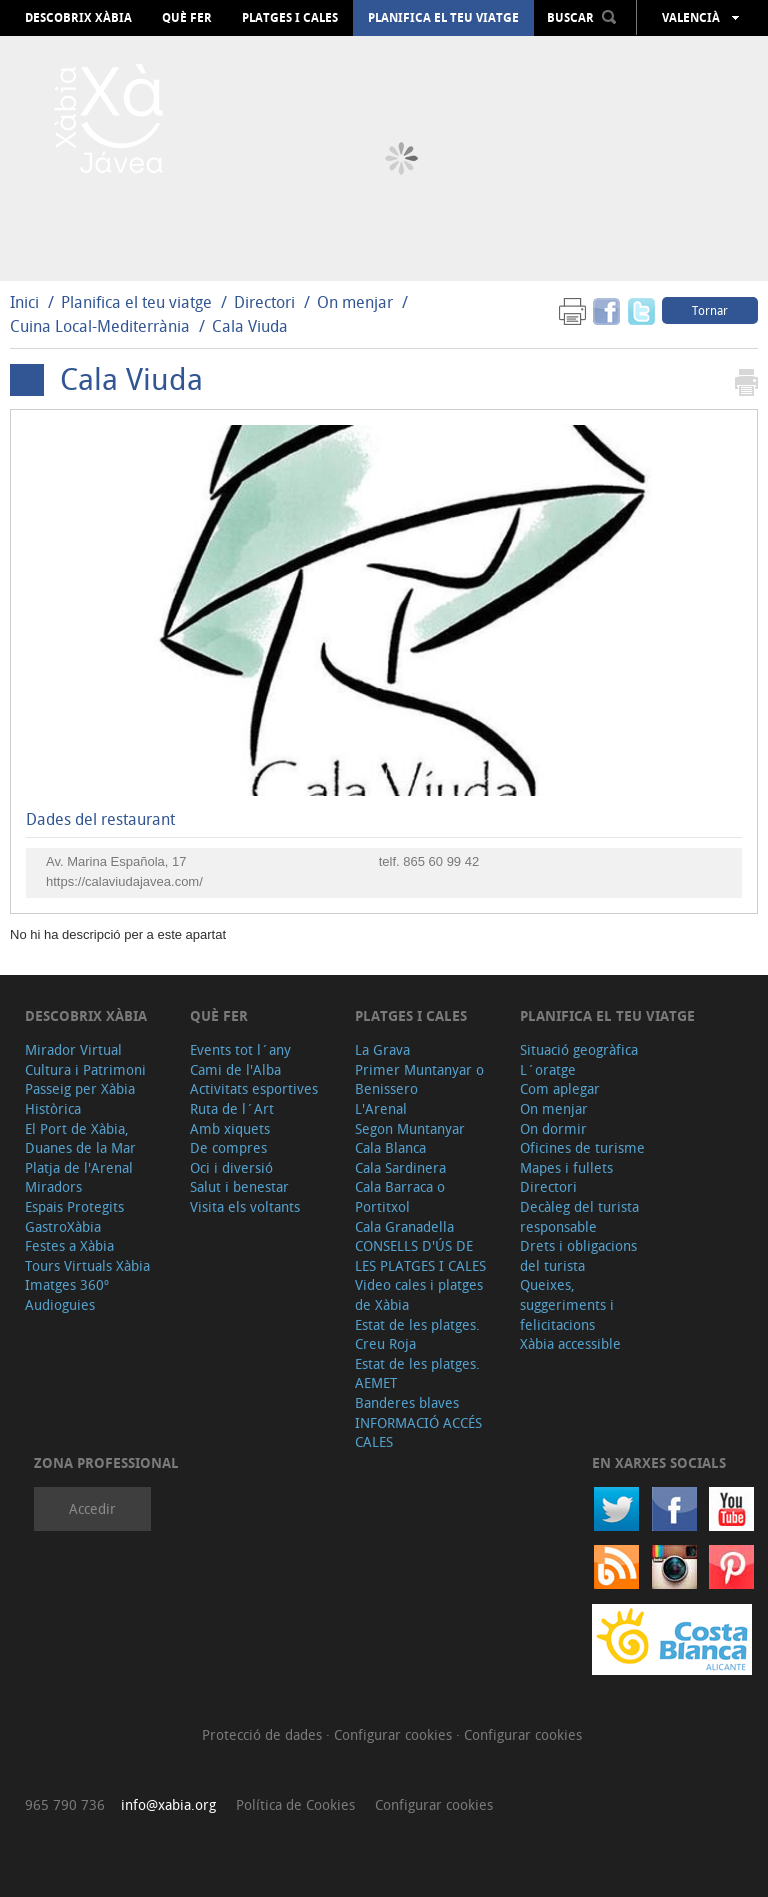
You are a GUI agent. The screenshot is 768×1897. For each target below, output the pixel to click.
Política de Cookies (295, 1804)
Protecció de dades (264, 1734)
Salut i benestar (239, 1186)
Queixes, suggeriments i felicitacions (567, 1304)
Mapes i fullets (566, 1167)
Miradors (53, 1186)
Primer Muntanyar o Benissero (419, 1079)
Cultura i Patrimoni (85, 1069)
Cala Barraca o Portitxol (400, 1196)
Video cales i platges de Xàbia (419, 1294)
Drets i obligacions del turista (578, 1255)
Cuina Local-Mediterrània (100, 326)
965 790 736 (65, 1804)
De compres (228, 1147)
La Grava (382, 1049)
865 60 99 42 (441, 861)
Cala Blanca (390, 1147)
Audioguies (60, 1304)
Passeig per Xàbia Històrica (80, 1098)
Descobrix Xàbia (78, 18)
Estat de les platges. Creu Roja (417, 1334)
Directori (266, 302)
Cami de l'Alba (235, 1069)
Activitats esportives (254, 1088)
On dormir (553, 1128)
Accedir (92, 1508)
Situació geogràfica (579, 1049)
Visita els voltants (245, 1206)
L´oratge (548, 1069)
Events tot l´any (240, 1049)
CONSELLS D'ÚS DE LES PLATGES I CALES (420, 1255)
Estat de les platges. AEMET (417, 1373)
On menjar (355, 302)
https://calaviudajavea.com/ (124, 881)
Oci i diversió (231, 1167)
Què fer (187, 18)
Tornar (710, 310)
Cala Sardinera (400, 1167)
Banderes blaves (407, 1402)
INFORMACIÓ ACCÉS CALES (418, 1432)
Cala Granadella (404, 1226)
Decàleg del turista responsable (579, 1216)
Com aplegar (560, 1088)
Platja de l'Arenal (79, 1167)
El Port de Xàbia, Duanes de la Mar (80, 1138)
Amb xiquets (230, 1128)
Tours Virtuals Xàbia (87, 1265)
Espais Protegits (74, 1206)
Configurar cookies (395, 1734)
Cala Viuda (250, 326)
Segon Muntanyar (410, 1128)
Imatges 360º (67, 1284)
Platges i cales (290, 18)
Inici (24, 302)
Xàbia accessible (570, 1343)
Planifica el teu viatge (443, 18)
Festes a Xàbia (69, 1245)
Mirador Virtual (73, 1049)
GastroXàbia (63, 1226)
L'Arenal (381, 1108)
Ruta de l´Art (232, 1108)
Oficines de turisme (582, 1147)
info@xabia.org (168, 1804)
